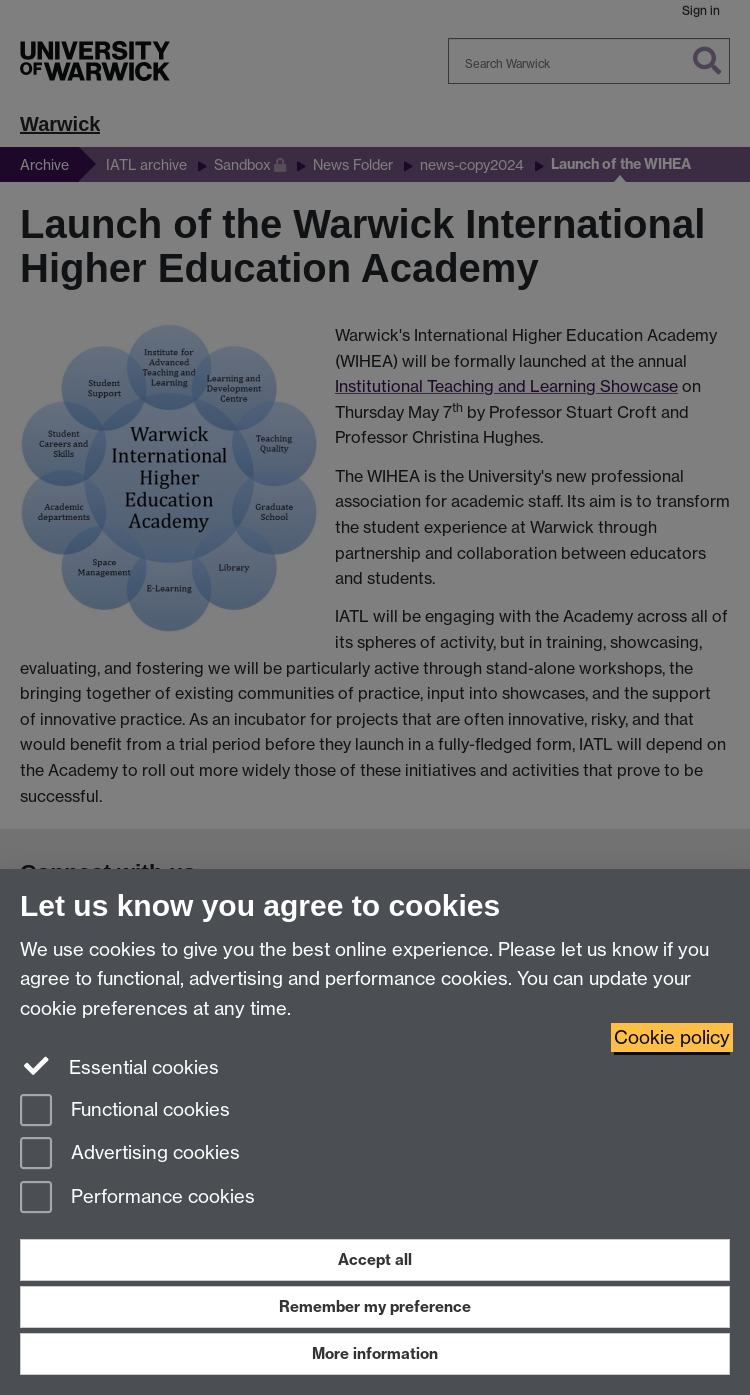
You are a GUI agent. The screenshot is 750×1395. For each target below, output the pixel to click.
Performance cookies (137, 1198)
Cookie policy (672, 1037)
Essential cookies (119, 1066)
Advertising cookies (130, 1154)
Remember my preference (375, 1306)
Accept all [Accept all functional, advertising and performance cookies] (375, 1259)
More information (375, 1353)
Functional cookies (125, 1111)
